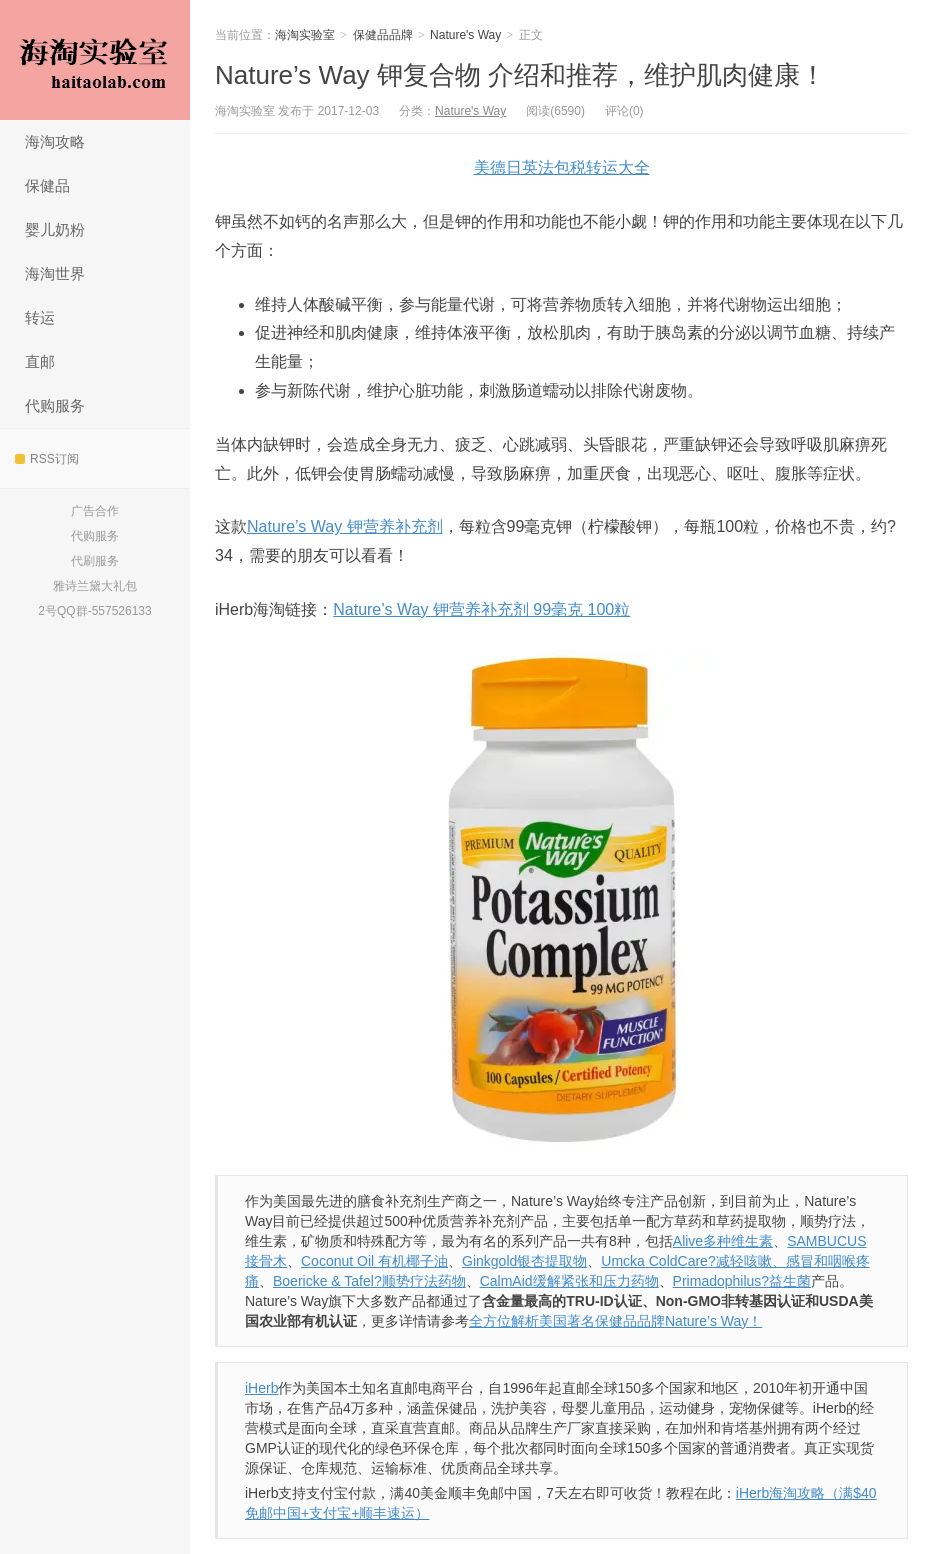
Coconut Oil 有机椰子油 (374, 1261)
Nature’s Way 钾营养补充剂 (345, 526)
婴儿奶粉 (55, 229)
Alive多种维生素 (723, 1241)
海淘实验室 (95, 60)
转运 (40, 317)
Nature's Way (465, 35)
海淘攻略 (55, 141)
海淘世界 (55, 273)
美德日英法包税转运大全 (562, 167)
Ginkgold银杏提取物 (524, 1261)
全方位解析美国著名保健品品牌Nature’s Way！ (615, 1321)
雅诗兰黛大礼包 (95, 586)
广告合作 (95, 511)
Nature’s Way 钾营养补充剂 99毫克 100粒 (481, 609)
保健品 (47, 185)
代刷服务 (95, 561)
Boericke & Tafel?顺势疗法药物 (369, 1281)
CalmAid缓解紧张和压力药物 (569, 1281)
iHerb (261, 1388)
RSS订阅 (47, 459)
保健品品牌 (383, 35)
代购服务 (55, 405)
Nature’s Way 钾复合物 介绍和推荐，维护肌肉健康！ (520, 75)
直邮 (40, 361)
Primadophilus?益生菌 (742, 1281)
